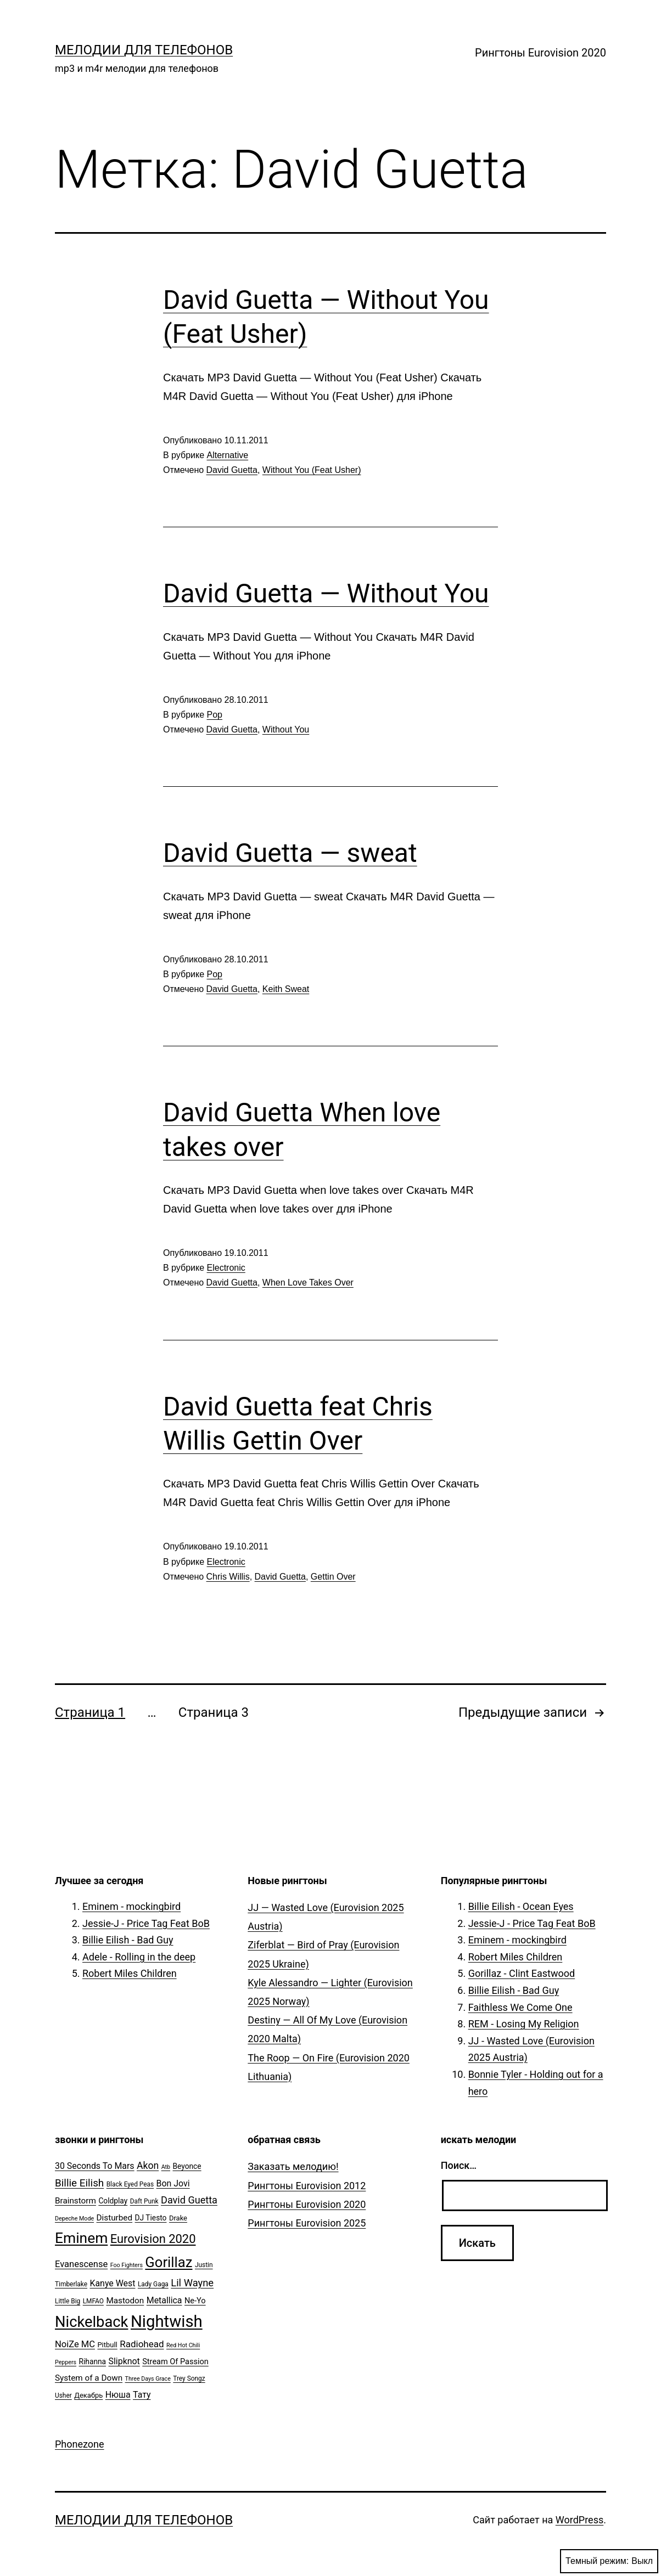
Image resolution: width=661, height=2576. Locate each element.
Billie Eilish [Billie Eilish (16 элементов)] (79, 2183)
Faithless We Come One (520, 2007)
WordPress (579, 2520)
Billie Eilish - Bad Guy (127, 1940)
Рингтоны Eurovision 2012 (307, 2185)
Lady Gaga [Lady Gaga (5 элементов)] (153, 2284)
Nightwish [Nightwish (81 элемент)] (167, 2321)
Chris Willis (228, 1576)
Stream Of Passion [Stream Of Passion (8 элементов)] (175, 2361)
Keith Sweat (285, 989)
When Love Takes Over (308, 1282)
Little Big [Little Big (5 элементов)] (67, 2301)
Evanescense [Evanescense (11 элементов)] (81, 2264)
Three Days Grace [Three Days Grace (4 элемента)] (148, 2378)
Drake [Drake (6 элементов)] (178, 2218)
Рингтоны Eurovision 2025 (307, 2223)
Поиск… (459, 2165)
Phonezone (79, 2444)
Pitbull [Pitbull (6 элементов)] (107, 2345)
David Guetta (231, 470)
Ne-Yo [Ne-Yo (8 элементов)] (195, 2301)
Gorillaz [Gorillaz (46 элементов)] (168, 2262)
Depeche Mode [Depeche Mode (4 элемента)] (74, 2218)
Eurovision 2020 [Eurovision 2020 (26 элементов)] (153, 2239)
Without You (285, 729)
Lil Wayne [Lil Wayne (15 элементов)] (192, 2282)
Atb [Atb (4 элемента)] (165, 2167)
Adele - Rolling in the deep (138, 1957)
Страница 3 (213, 1712)
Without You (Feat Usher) (311, 470)
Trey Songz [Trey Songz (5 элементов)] (189, 2378)
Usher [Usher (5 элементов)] (63, 2395)
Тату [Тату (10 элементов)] (141, 2394)
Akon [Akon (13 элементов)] (148, 2165)
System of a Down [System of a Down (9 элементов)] (88, 2378)
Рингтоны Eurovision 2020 (540, 52)
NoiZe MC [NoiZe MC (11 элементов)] (75, 2344)
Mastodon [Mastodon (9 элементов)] (125, 2301)
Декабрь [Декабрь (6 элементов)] (88, 2395)
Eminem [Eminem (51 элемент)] (81, 2238)
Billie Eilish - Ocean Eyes (521, 1906)
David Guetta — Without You (326, 593)
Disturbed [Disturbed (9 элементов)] (115, 2218)
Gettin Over (333, 1576)
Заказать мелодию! (293, 2166)
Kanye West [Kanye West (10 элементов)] (112, 2283)
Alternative (228, 455)
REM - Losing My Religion (523, 2024)
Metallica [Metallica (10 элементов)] (164, 2300)
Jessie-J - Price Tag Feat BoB (146, 1923)
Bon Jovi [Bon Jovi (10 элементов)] (173, 2183)
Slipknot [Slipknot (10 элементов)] (124, 2361)
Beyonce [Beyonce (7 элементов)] (186, 2166)
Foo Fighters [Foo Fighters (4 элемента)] (126, 2265)
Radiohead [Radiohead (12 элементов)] (142, 2343)
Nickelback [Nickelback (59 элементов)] (91, 2322)
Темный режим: (609, 2561)
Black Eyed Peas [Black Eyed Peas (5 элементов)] (130, 2184)
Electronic (226, 1267)
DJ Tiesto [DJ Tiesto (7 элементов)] (151, 2217)
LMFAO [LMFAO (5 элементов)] (93, 2301)
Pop (214, 714)
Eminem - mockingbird (131, 1906)
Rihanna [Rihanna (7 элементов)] (93, 2361)
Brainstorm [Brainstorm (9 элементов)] (75, 2201)
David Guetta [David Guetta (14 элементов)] (189, 2200)
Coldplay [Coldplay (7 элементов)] (112, 2200)
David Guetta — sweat (290, 853)
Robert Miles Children (129, 1973)
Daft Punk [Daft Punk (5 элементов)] (144, 2201)
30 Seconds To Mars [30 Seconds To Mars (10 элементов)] (95, 2166)
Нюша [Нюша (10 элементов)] (118, 2394)
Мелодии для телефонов (144, 50)
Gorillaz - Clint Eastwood (521, 1973)
